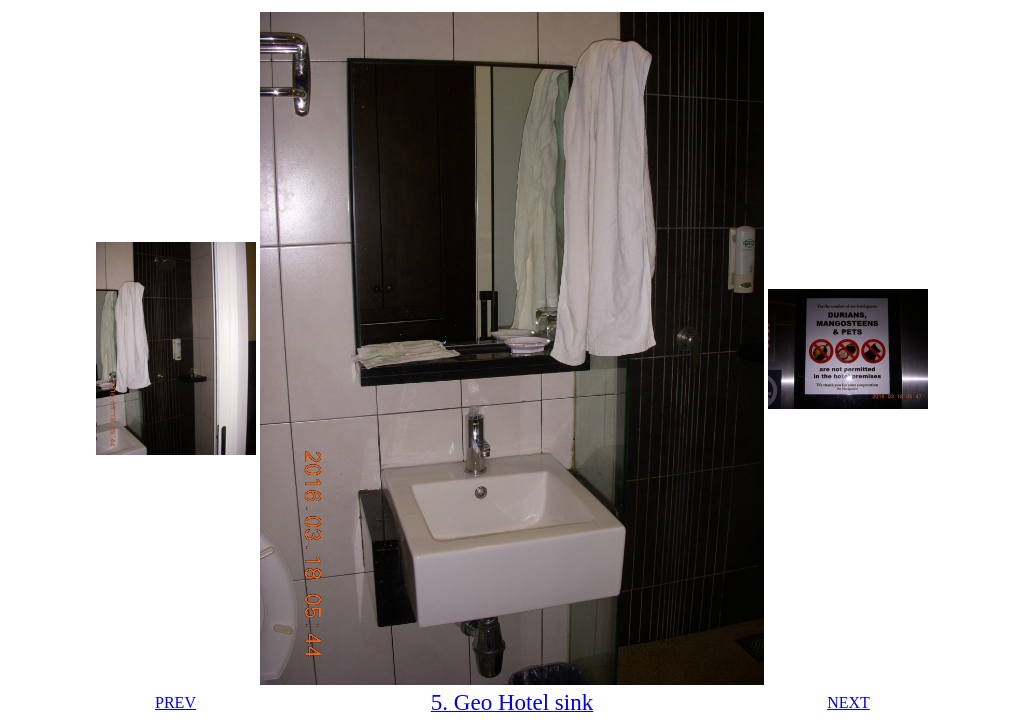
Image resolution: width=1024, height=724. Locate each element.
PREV (175, 702)
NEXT (848, 702)
